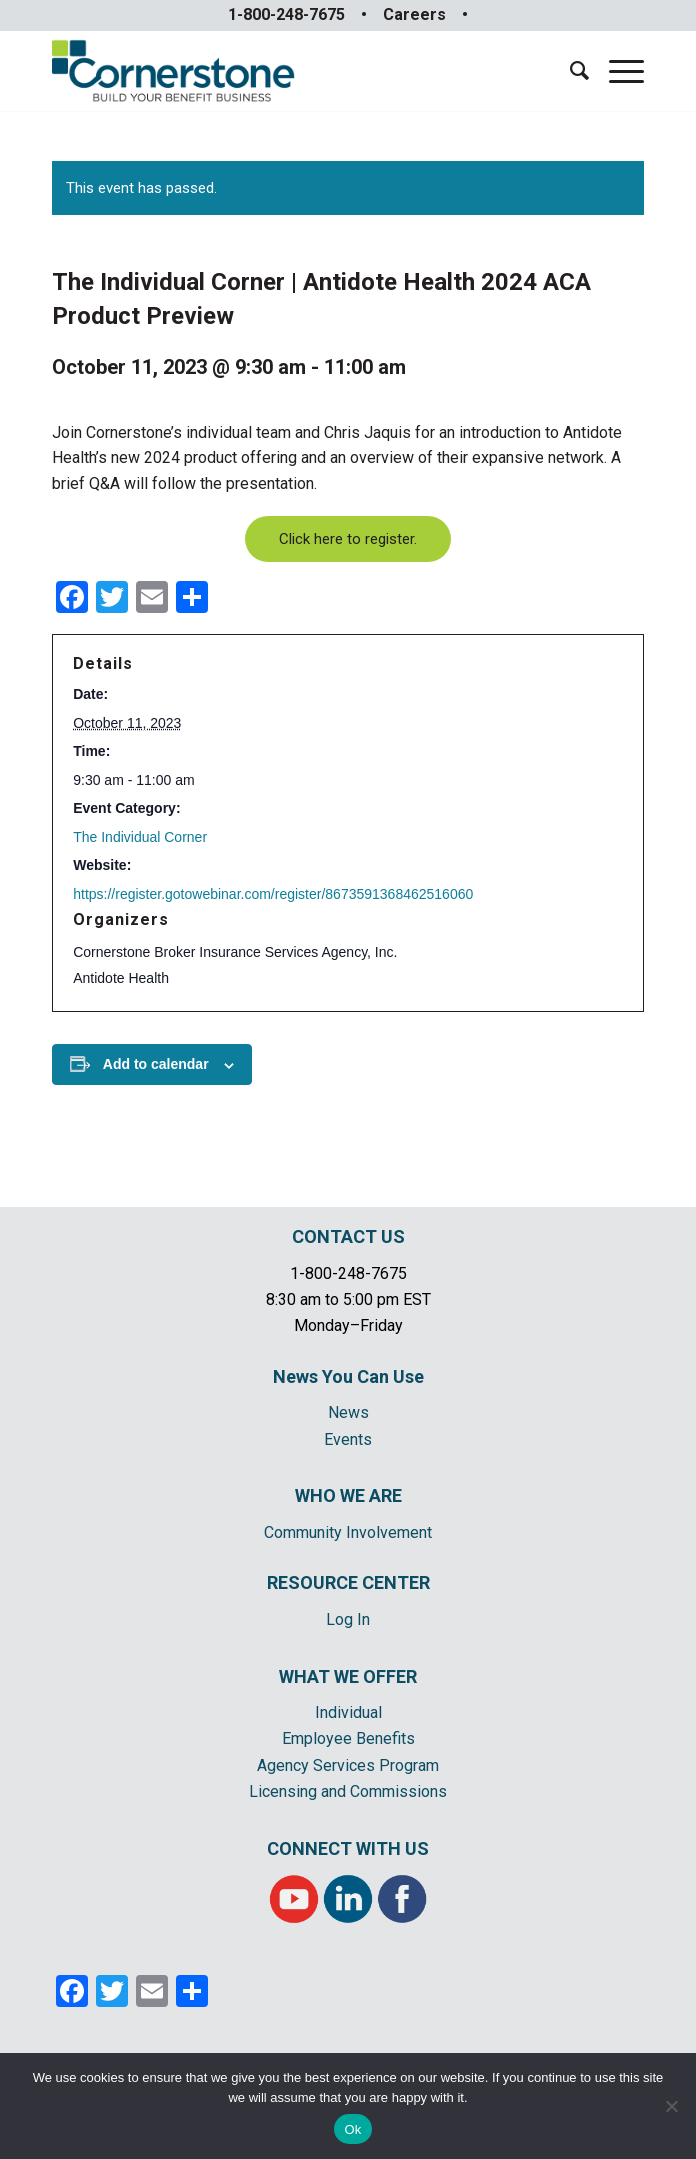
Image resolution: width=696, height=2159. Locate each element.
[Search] (569, 71)
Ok (352, 2129)
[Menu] (616, 71)
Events (348, 1439)
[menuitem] (569, 71)
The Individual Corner (140, 837)
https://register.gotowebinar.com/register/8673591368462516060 (273, 894)
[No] (671, 2106)
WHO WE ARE (348, 1495)
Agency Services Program (348, 1765)
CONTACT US (348, 1236)
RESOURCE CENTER (348, 1582)
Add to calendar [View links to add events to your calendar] (156, 1064)
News (348, 1412)
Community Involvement (348, 1532)
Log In (348, 1619)
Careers (414, 14)
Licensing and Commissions (348, 1791)
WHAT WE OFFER (348, 1676)
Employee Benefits (348, 1738)
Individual (348, 1712)
